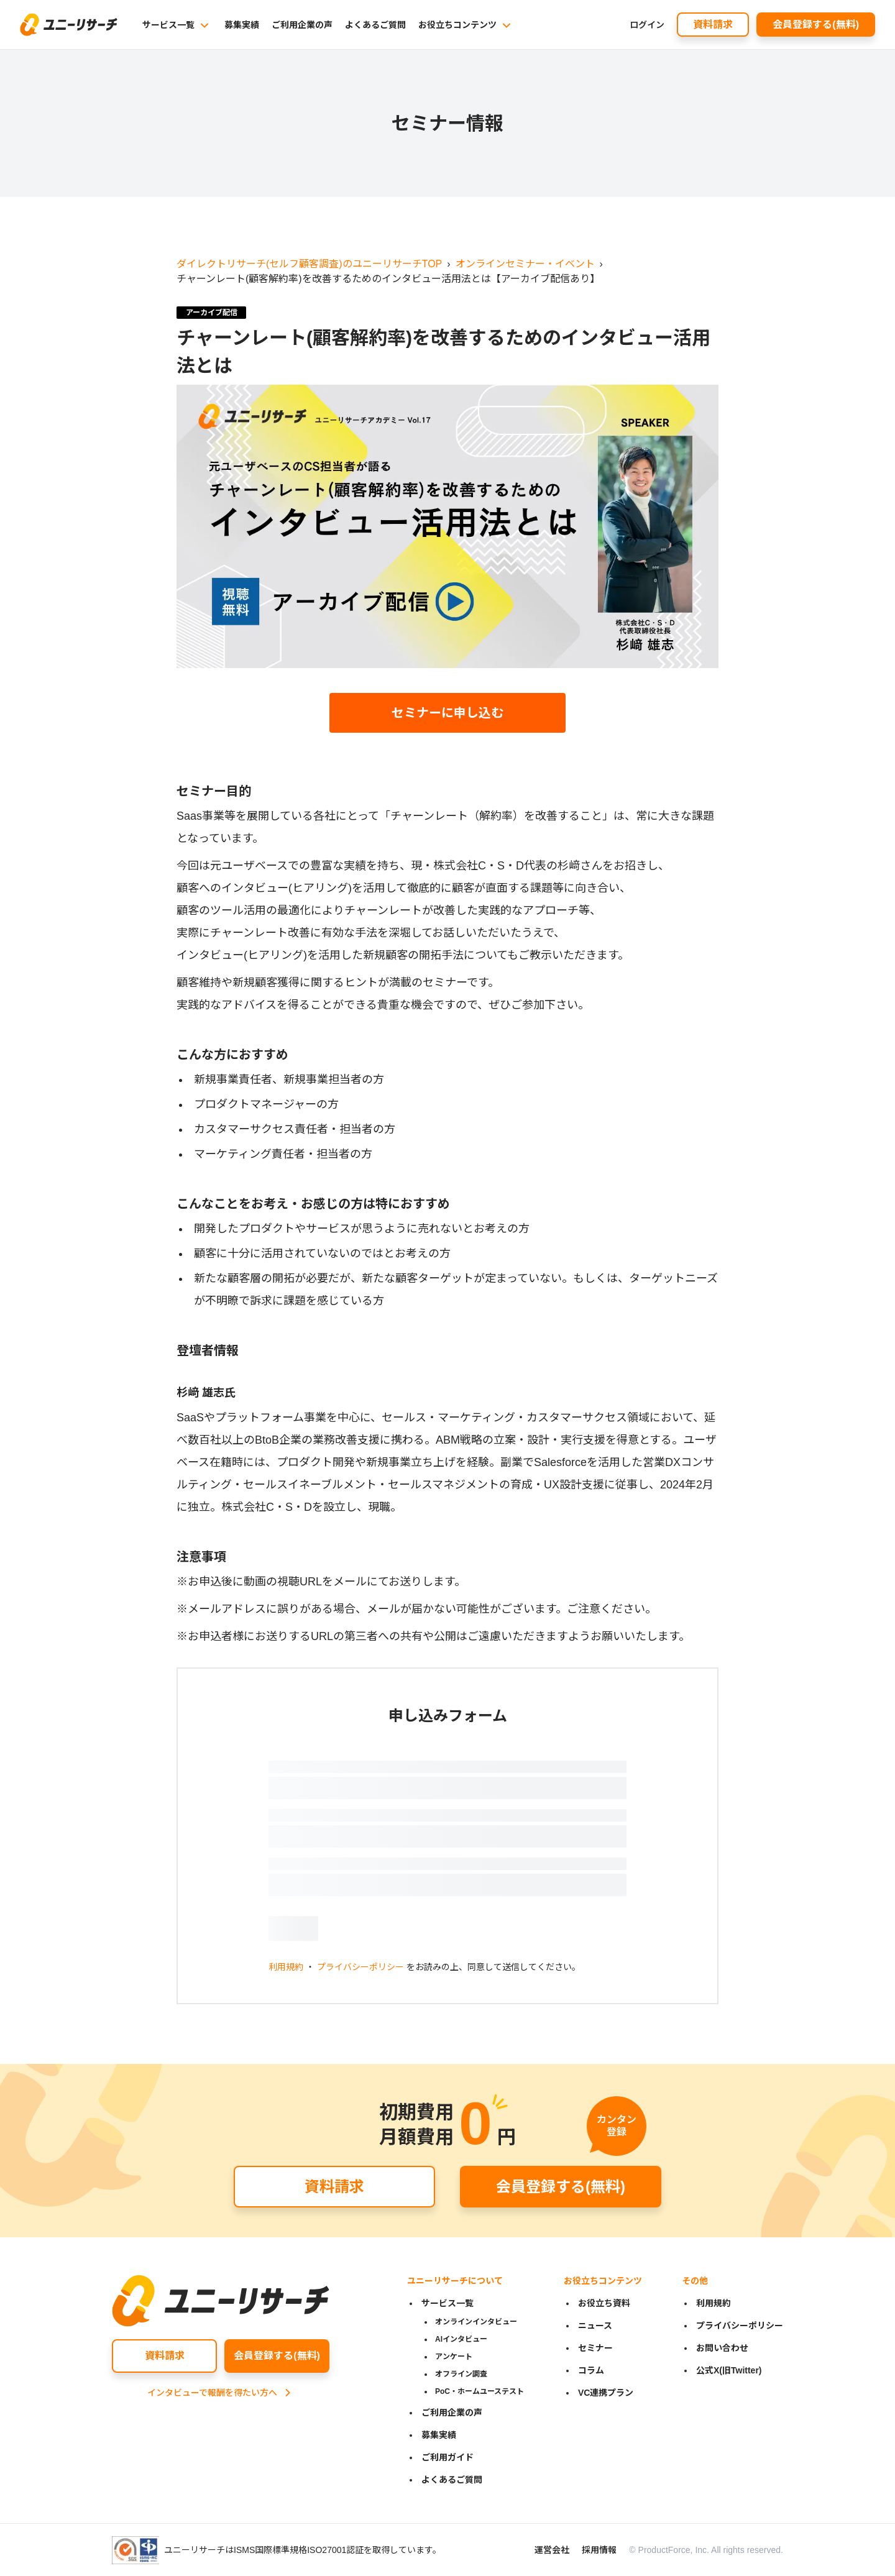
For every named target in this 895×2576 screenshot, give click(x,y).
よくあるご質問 (375, 25)
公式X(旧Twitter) (729, 2370)
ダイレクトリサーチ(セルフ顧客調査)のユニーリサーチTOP (309, 264)
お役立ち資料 (604, 2303)
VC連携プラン (605, 2393)
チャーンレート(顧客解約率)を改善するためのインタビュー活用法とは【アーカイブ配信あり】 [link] (388, 278)
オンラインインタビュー (476, 2321)
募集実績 (241, 25)
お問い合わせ (722, 2348)
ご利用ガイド (447, 2457)
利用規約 (285, 1967)
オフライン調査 (461, 2374)
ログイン (647, 25)
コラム (591, 2370)
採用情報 (599, 2550)
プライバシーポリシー (360, 1967)
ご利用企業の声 (302, 25)
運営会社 (552, 2550)
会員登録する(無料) (816, 24)
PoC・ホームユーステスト (479, 2391)
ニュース (595, 2326)
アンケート (453, 2356)
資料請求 (713, 24)
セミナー (595, 2348)
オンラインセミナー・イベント (525, 264)
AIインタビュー (461, 2339)
